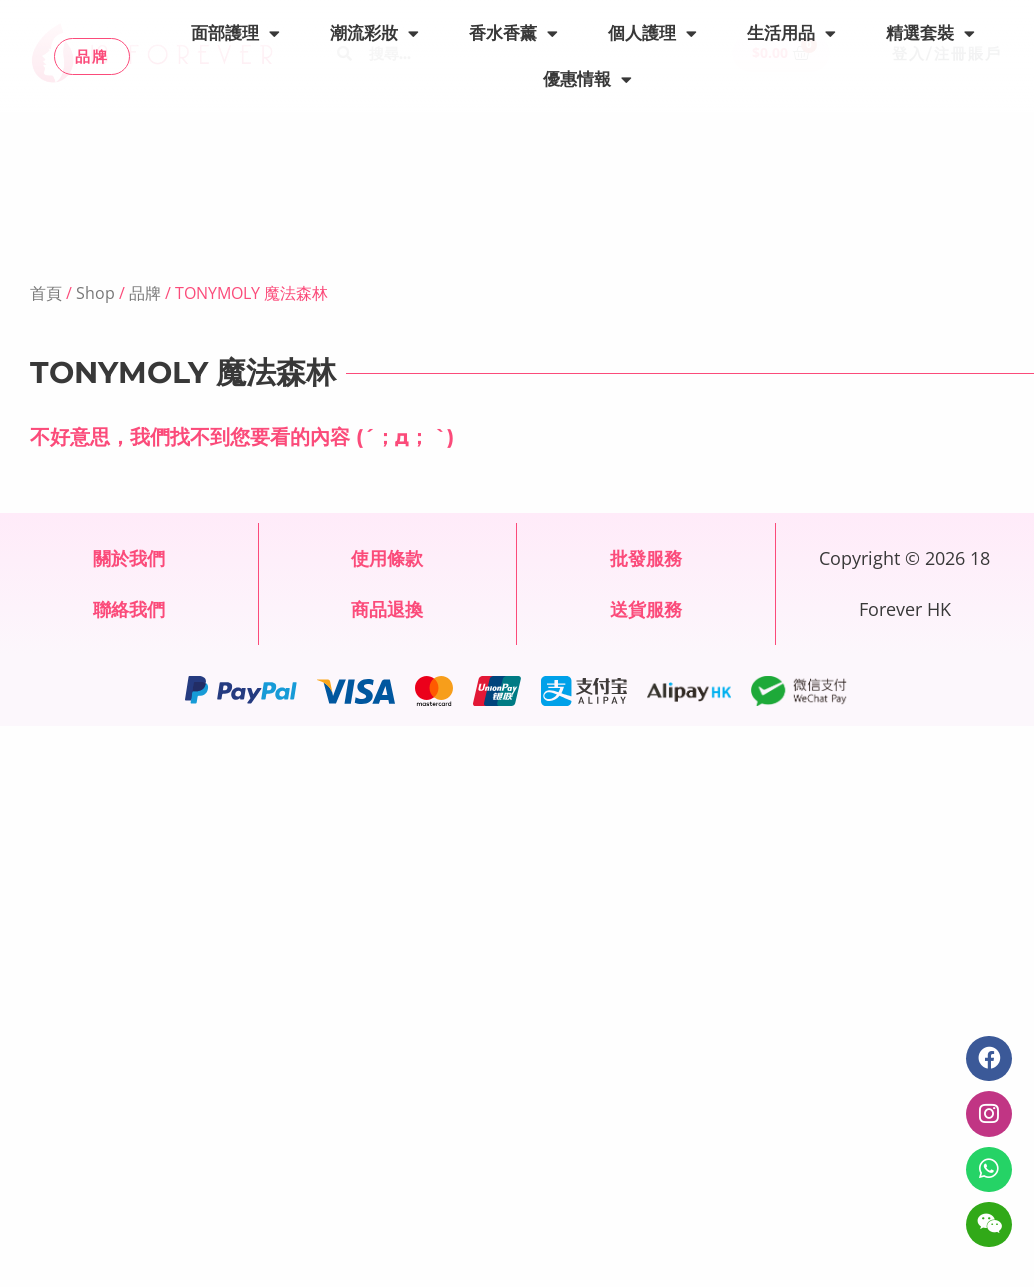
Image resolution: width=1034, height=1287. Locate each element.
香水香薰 (513, 33)
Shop (95, 293)
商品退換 (387, 609)
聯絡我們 (129, 609)
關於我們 (129, 558)
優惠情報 (587, 79)
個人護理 (652, 33)
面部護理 (235, 33)
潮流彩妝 (374, 33)
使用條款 (387, 558)
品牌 (145, 293)
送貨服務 (646, 609)
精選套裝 (930, 33)
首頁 (46, 293)
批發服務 (646, 558)
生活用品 (791, 33)
